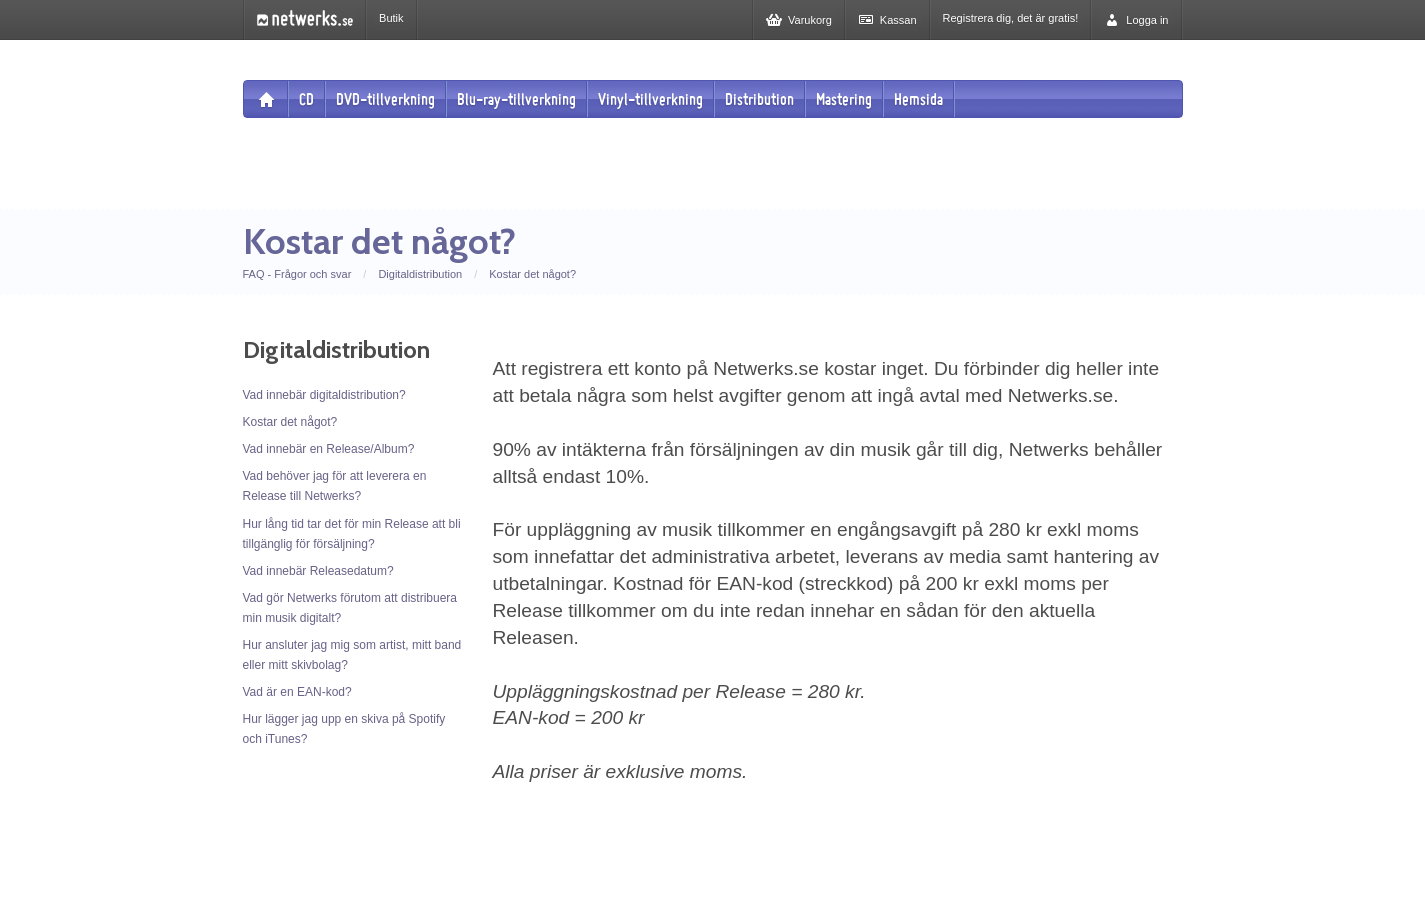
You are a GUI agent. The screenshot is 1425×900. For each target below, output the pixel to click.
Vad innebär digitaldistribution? (324, 395)
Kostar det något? (532, 274)
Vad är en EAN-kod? (297, 692)
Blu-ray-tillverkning (516, 99)
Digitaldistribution (420, 274)
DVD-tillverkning (385, 99)
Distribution (759, 99)
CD (306, 99)
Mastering (844, 99)
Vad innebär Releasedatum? (318, 571)
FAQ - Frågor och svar (297, 274)
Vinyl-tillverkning (650, 99)
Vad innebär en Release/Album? (329, 449)
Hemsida (918, 99)
